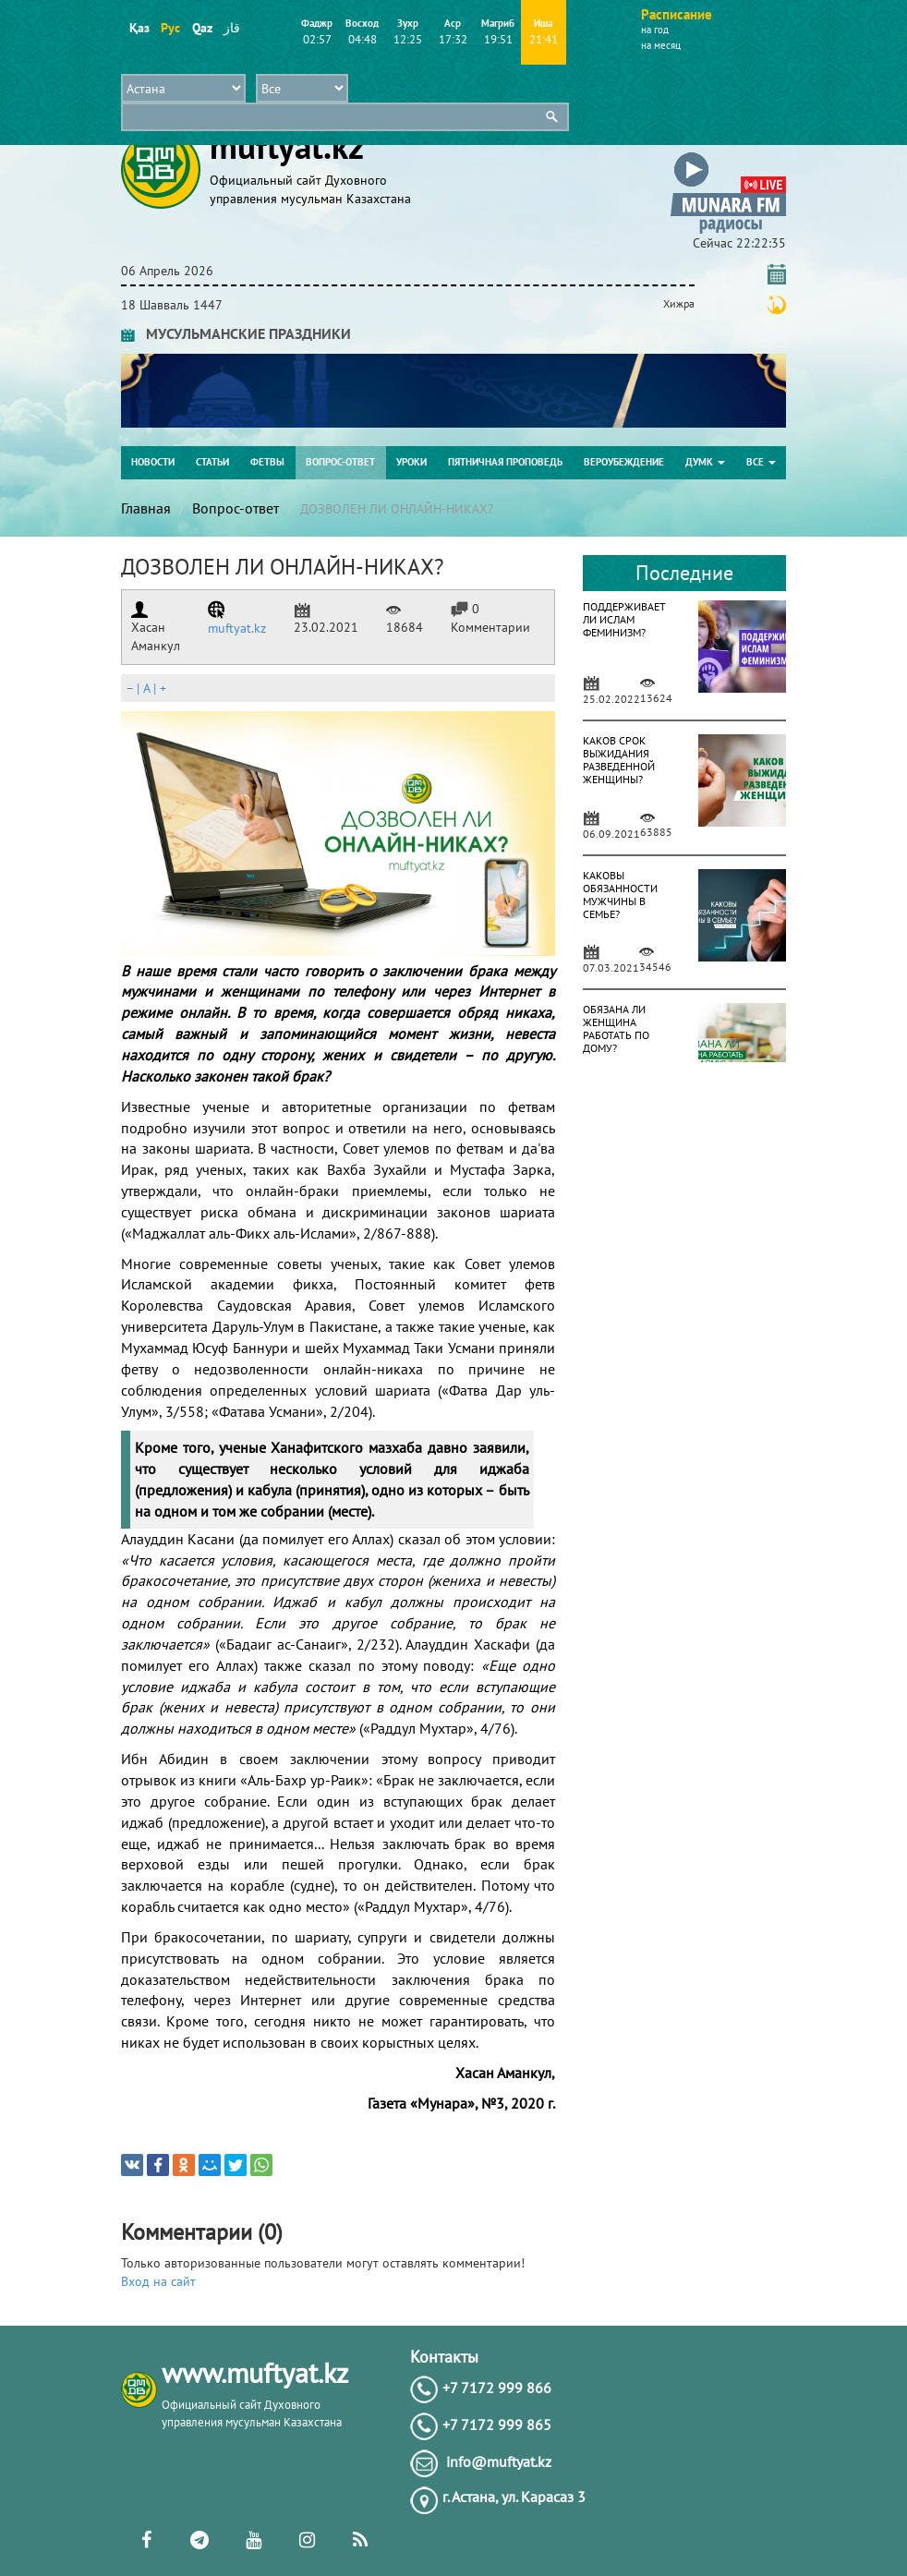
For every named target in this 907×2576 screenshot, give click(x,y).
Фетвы (267, 461)
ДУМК (705, 461)
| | (146, 688)
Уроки (411, 461)
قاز (232, 27)
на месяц (661, 45)
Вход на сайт (158, 2281)
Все (761, 461)
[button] (728, 155)
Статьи (212, 461)
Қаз (139, 27)
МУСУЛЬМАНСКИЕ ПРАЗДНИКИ (236, 333)
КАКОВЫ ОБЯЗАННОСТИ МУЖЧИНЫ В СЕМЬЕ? (620, 894)
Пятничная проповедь (505, 461)
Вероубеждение (624, 461)
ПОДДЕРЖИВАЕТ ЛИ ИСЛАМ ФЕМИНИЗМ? (624, 619)
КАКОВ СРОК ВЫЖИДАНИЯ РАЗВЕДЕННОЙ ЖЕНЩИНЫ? (619, 759)
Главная (146, 508)
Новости (153, 461)
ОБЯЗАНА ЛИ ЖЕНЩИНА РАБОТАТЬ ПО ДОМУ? (616, 1028)
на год (655, 29)
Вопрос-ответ (340, 461)
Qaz (202, 27)
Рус (170, 27)
